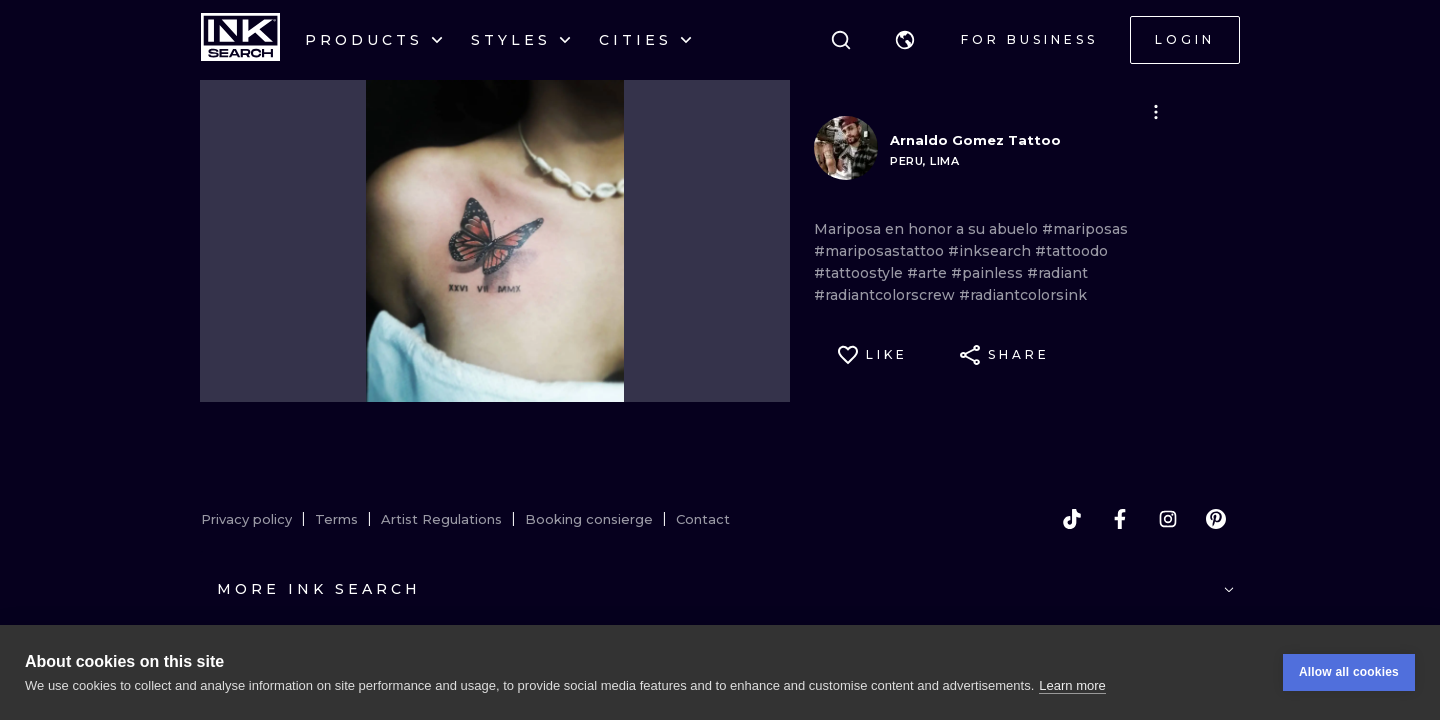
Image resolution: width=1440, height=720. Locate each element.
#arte (929, 273)
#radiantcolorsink (1023, 295)
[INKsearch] (240, 40)
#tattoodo (1071, 251)
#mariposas (1085, 229)
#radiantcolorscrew (886, 295)
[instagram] (1168, 519)
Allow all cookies (1349, 672)
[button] (905, 40)
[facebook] (1120, 519)
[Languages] (905, 40)
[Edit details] (1156, 112)
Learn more (1072, 685)
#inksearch (991, 251)
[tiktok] (1072, 519)
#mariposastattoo (881, 251)
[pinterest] (1216, 519)
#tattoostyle (860, 273)
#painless (989, 273)
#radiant (1057, 273)
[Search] (841, 40)
